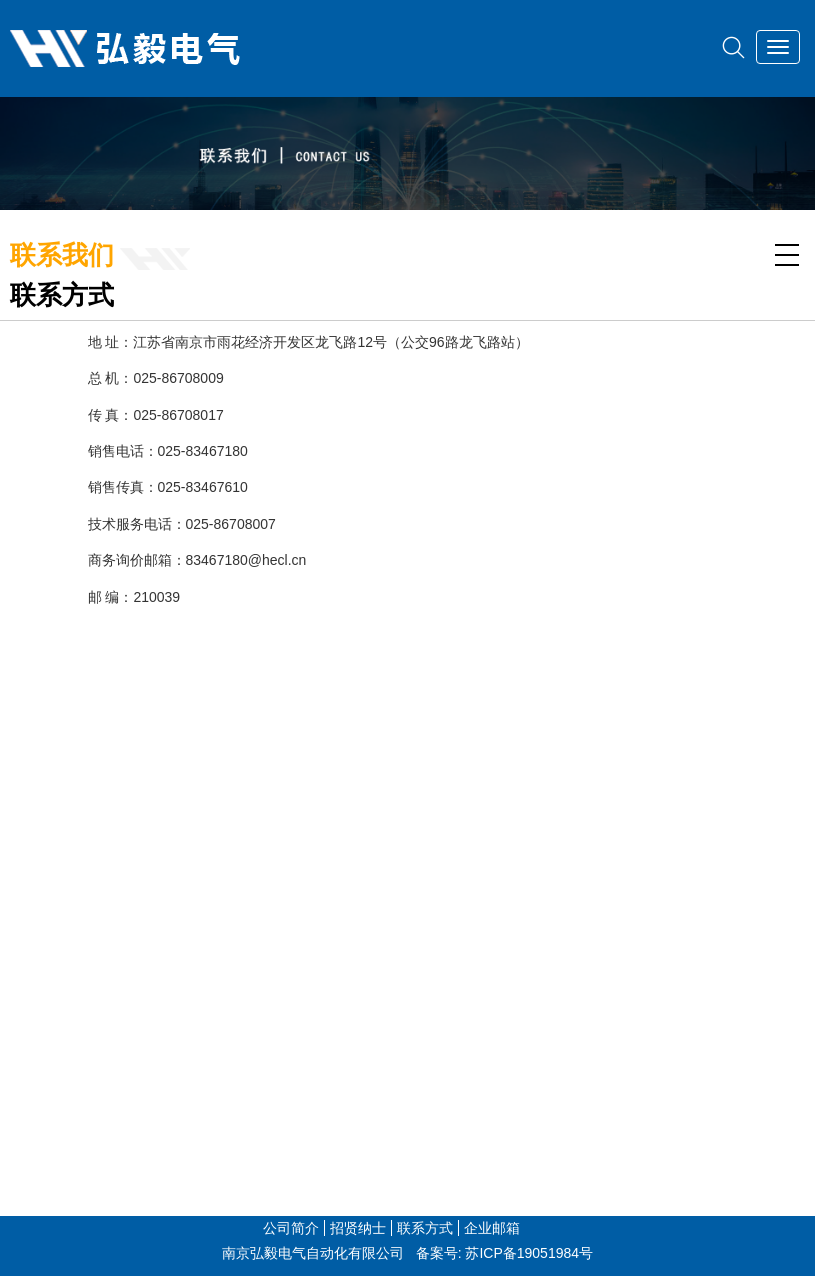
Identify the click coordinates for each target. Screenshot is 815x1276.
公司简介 (291, 1228)
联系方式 (425, 1228)
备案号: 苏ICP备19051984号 (504, 1253)
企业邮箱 (492, 1228)
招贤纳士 (358, 1228)
